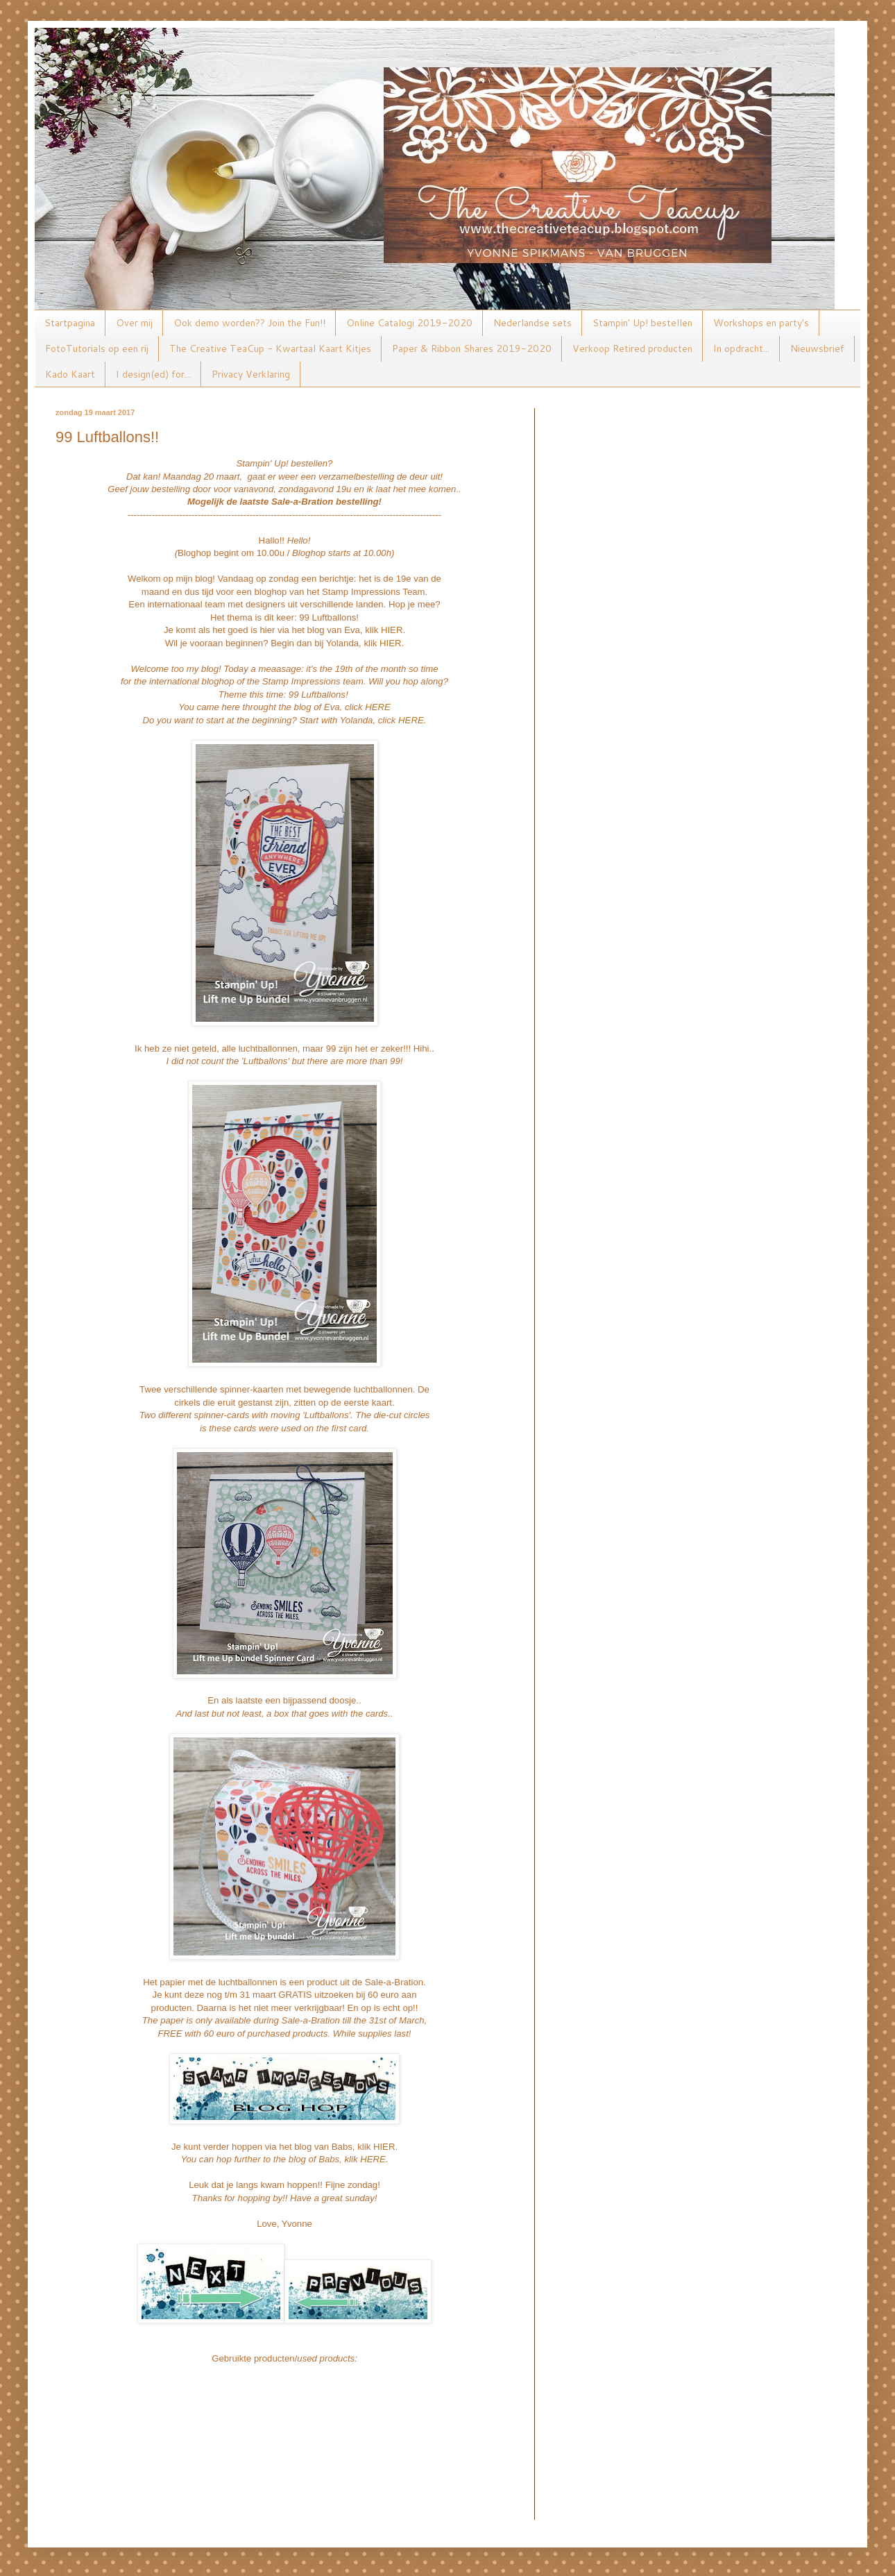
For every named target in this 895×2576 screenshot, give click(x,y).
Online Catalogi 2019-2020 (409, 323)
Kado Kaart (70, 374)
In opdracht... (741, 348)
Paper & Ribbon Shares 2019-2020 (472, 348)
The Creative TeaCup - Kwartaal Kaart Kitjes (270, 348)
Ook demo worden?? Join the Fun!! (249, 323)
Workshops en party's (761, 323)
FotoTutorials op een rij (96, 348)
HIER (392, 630)
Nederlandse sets (532, 323)
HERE (378, 707)
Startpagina (69, 323)
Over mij (134, 323)
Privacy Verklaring (251, 374)
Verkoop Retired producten (632, 348)
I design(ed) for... (153, 374)
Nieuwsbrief (817, 348)
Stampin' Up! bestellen (642, 323)
